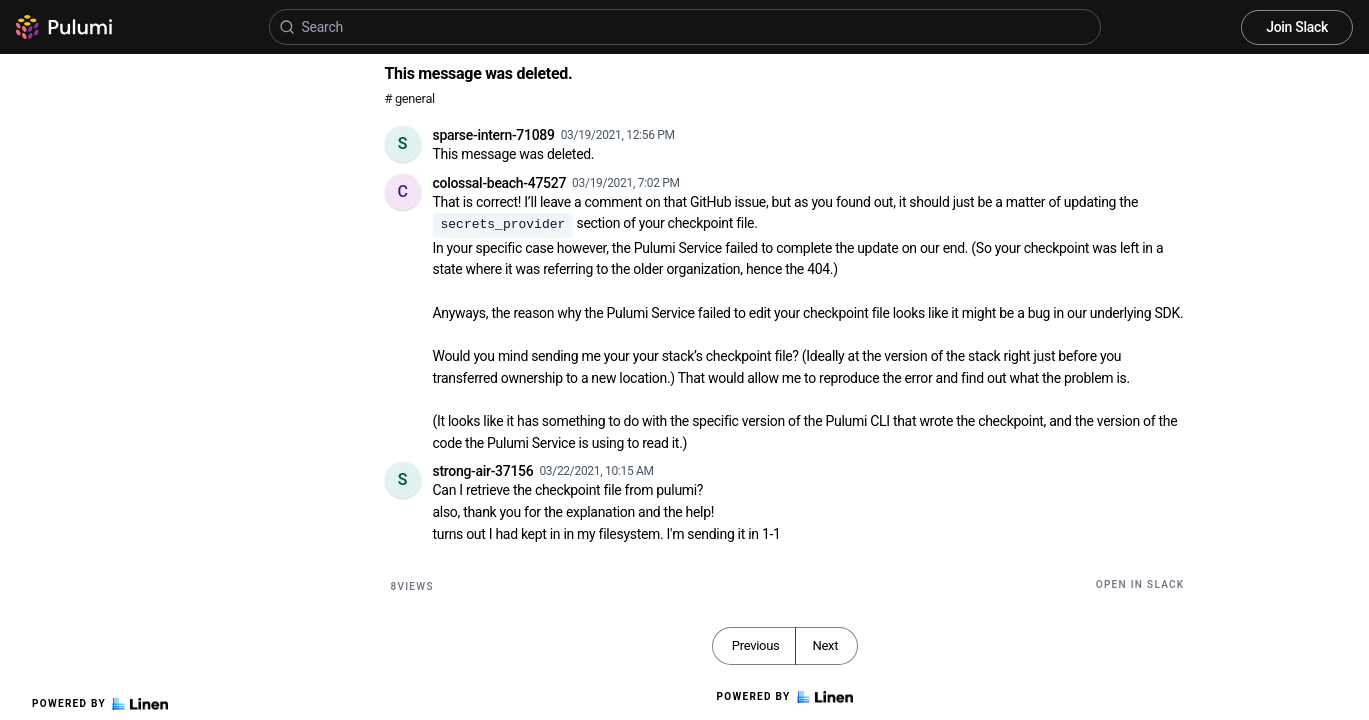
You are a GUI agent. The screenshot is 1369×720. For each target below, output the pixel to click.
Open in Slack (1140, 584)
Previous (756, 645)
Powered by (100, 704)
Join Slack (1297, 27)
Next (825, 645)
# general (410, 98)
